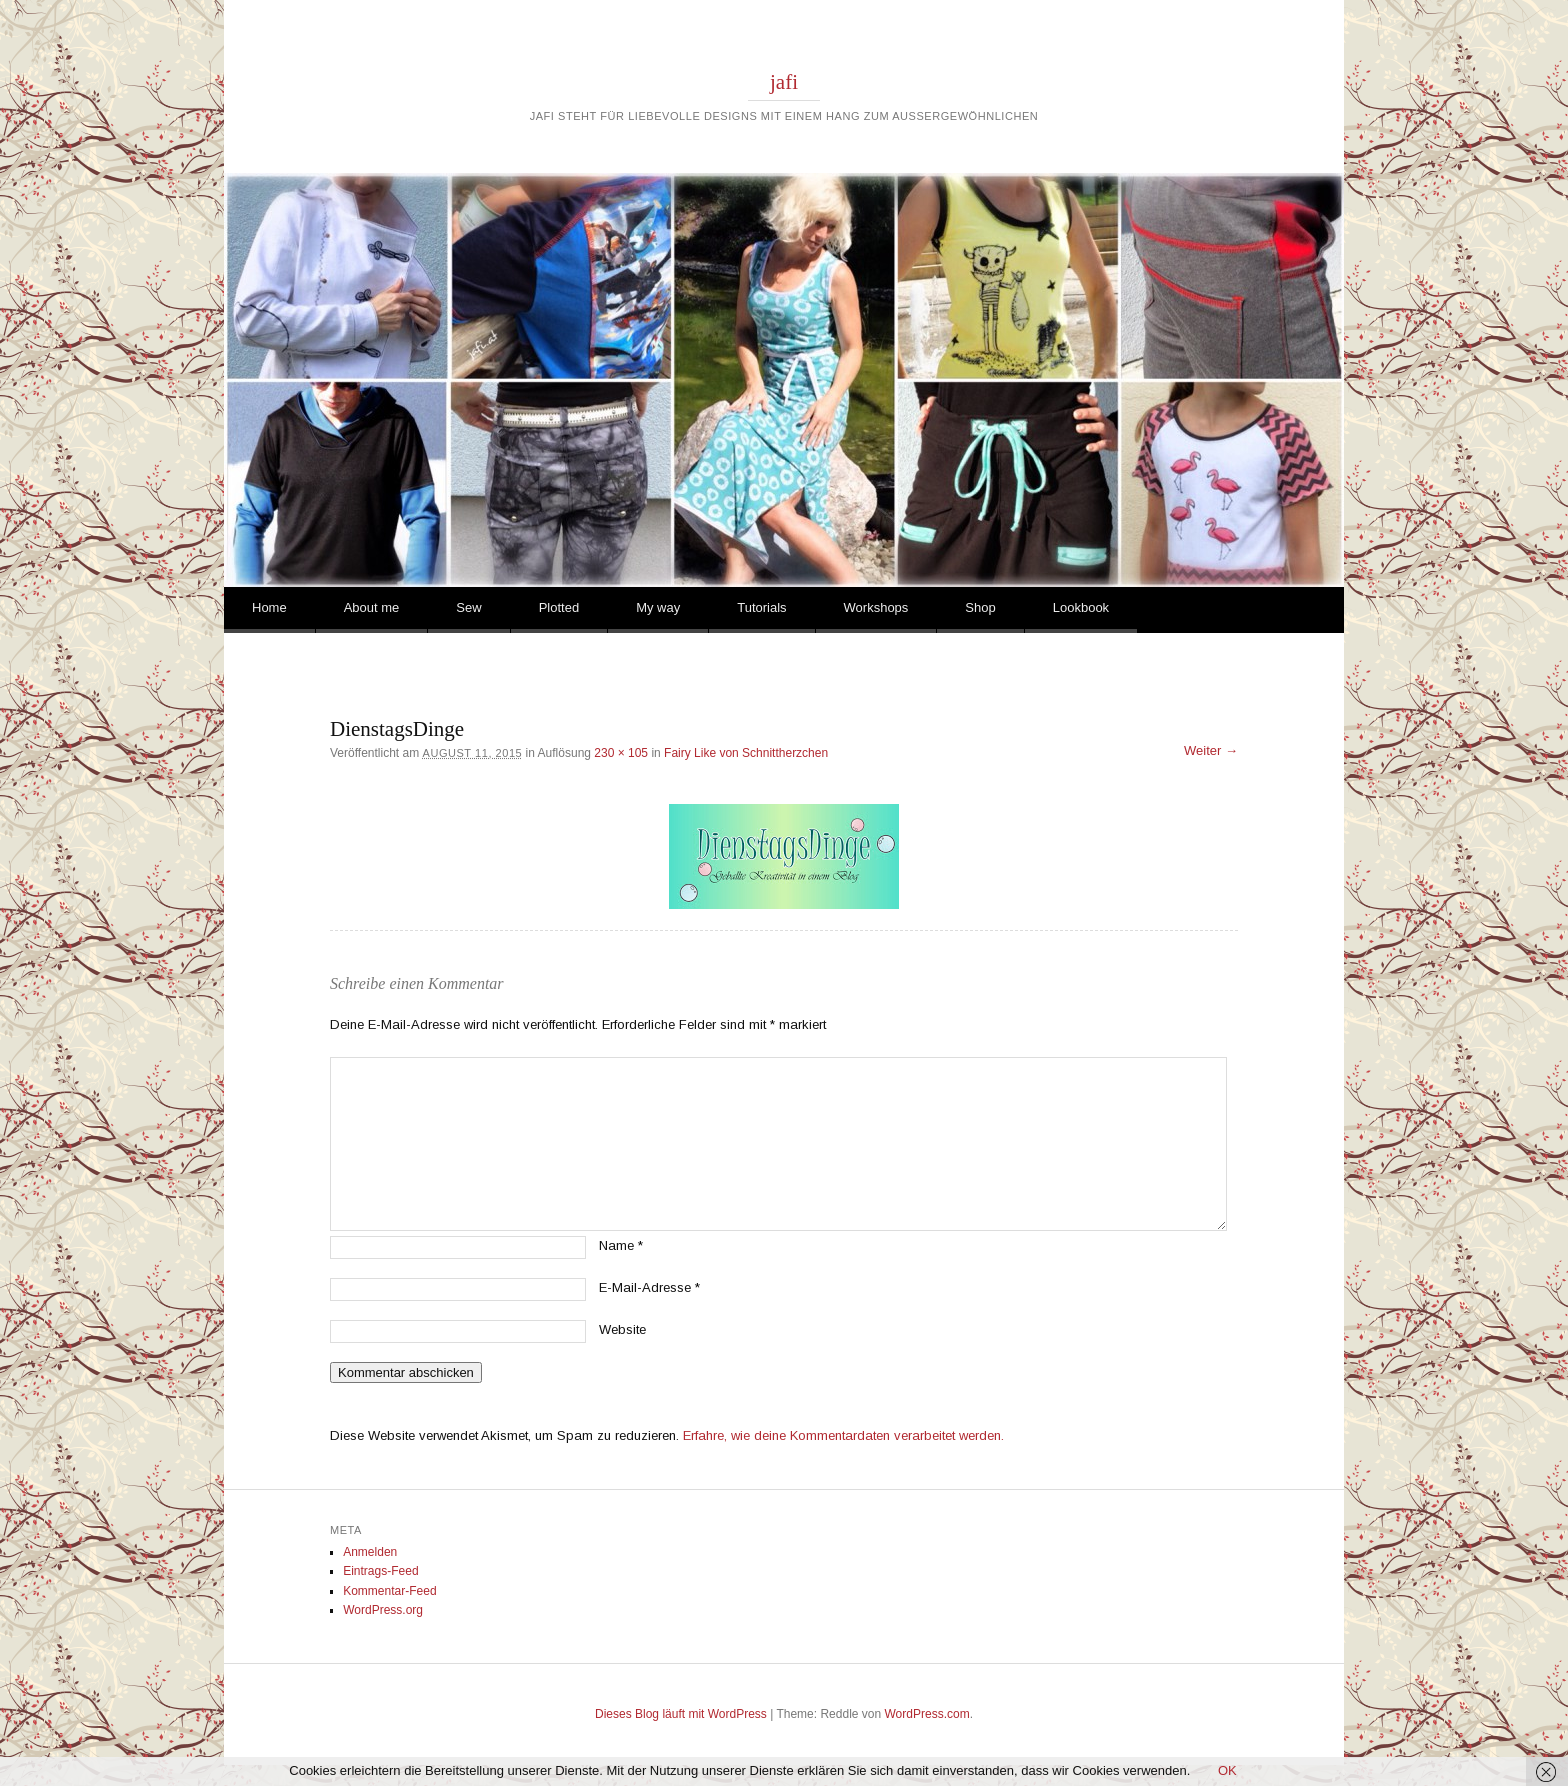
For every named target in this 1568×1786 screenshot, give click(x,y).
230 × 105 (621, 753)
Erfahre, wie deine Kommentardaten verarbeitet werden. (843, 1435)
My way (658, 607)
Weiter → (1211, 750)
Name (621, 1245)
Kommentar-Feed (389, 1591)
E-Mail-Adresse (649, 1287)
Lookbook (1081, 607)
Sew (468, 607)
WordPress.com (927, 1714)
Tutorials (761, 607)
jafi (784, 82)
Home (269, 607)
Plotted (559, 607)
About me (372, 607)
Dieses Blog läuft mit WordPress (681, 1714)
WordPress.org (383, 1610)
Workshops (876, 607)
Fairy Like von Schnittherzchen (746, 753)
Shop (980, 607)
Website (622, 1329)
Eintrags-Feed (380, 1571)
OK (1227, 1770)
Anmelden (370, 1552)
